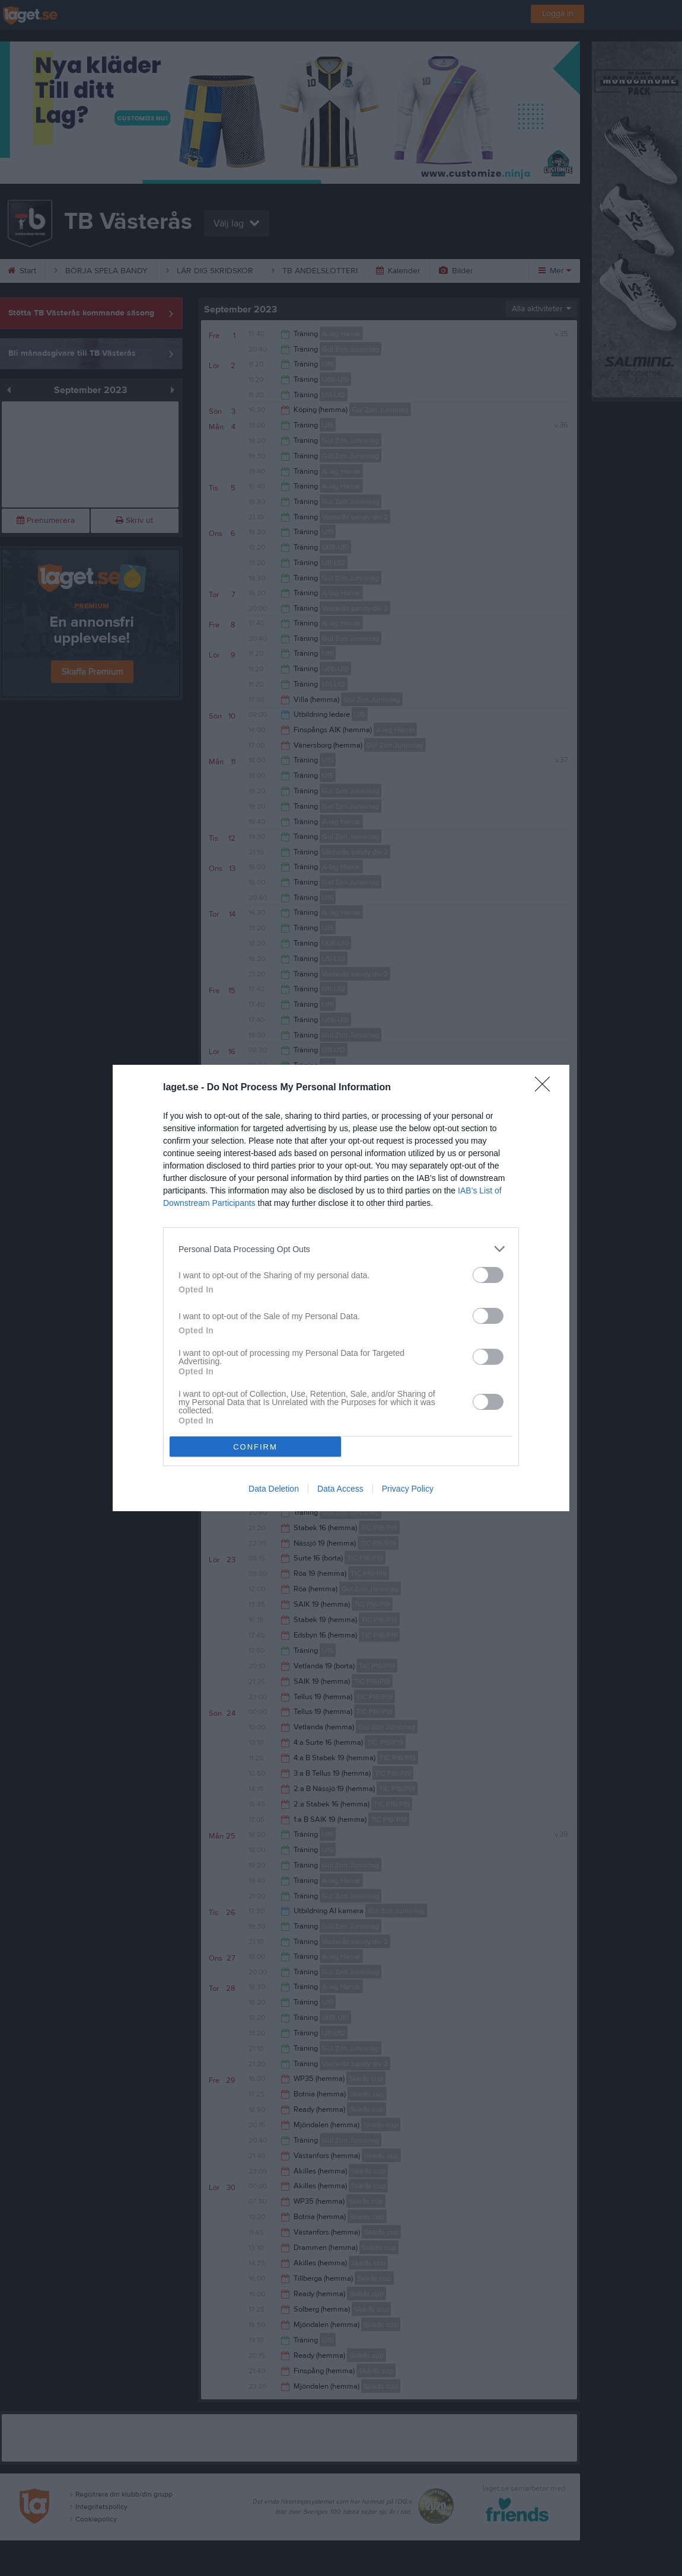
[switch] (488, 1275)
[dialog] (341, 1288)
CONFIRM (255, 1446)
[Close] (546, 1088)
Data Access (340, 1488)
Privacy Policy (408, 1488)
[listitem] (341, 1249)
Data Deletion (273, 1488)
